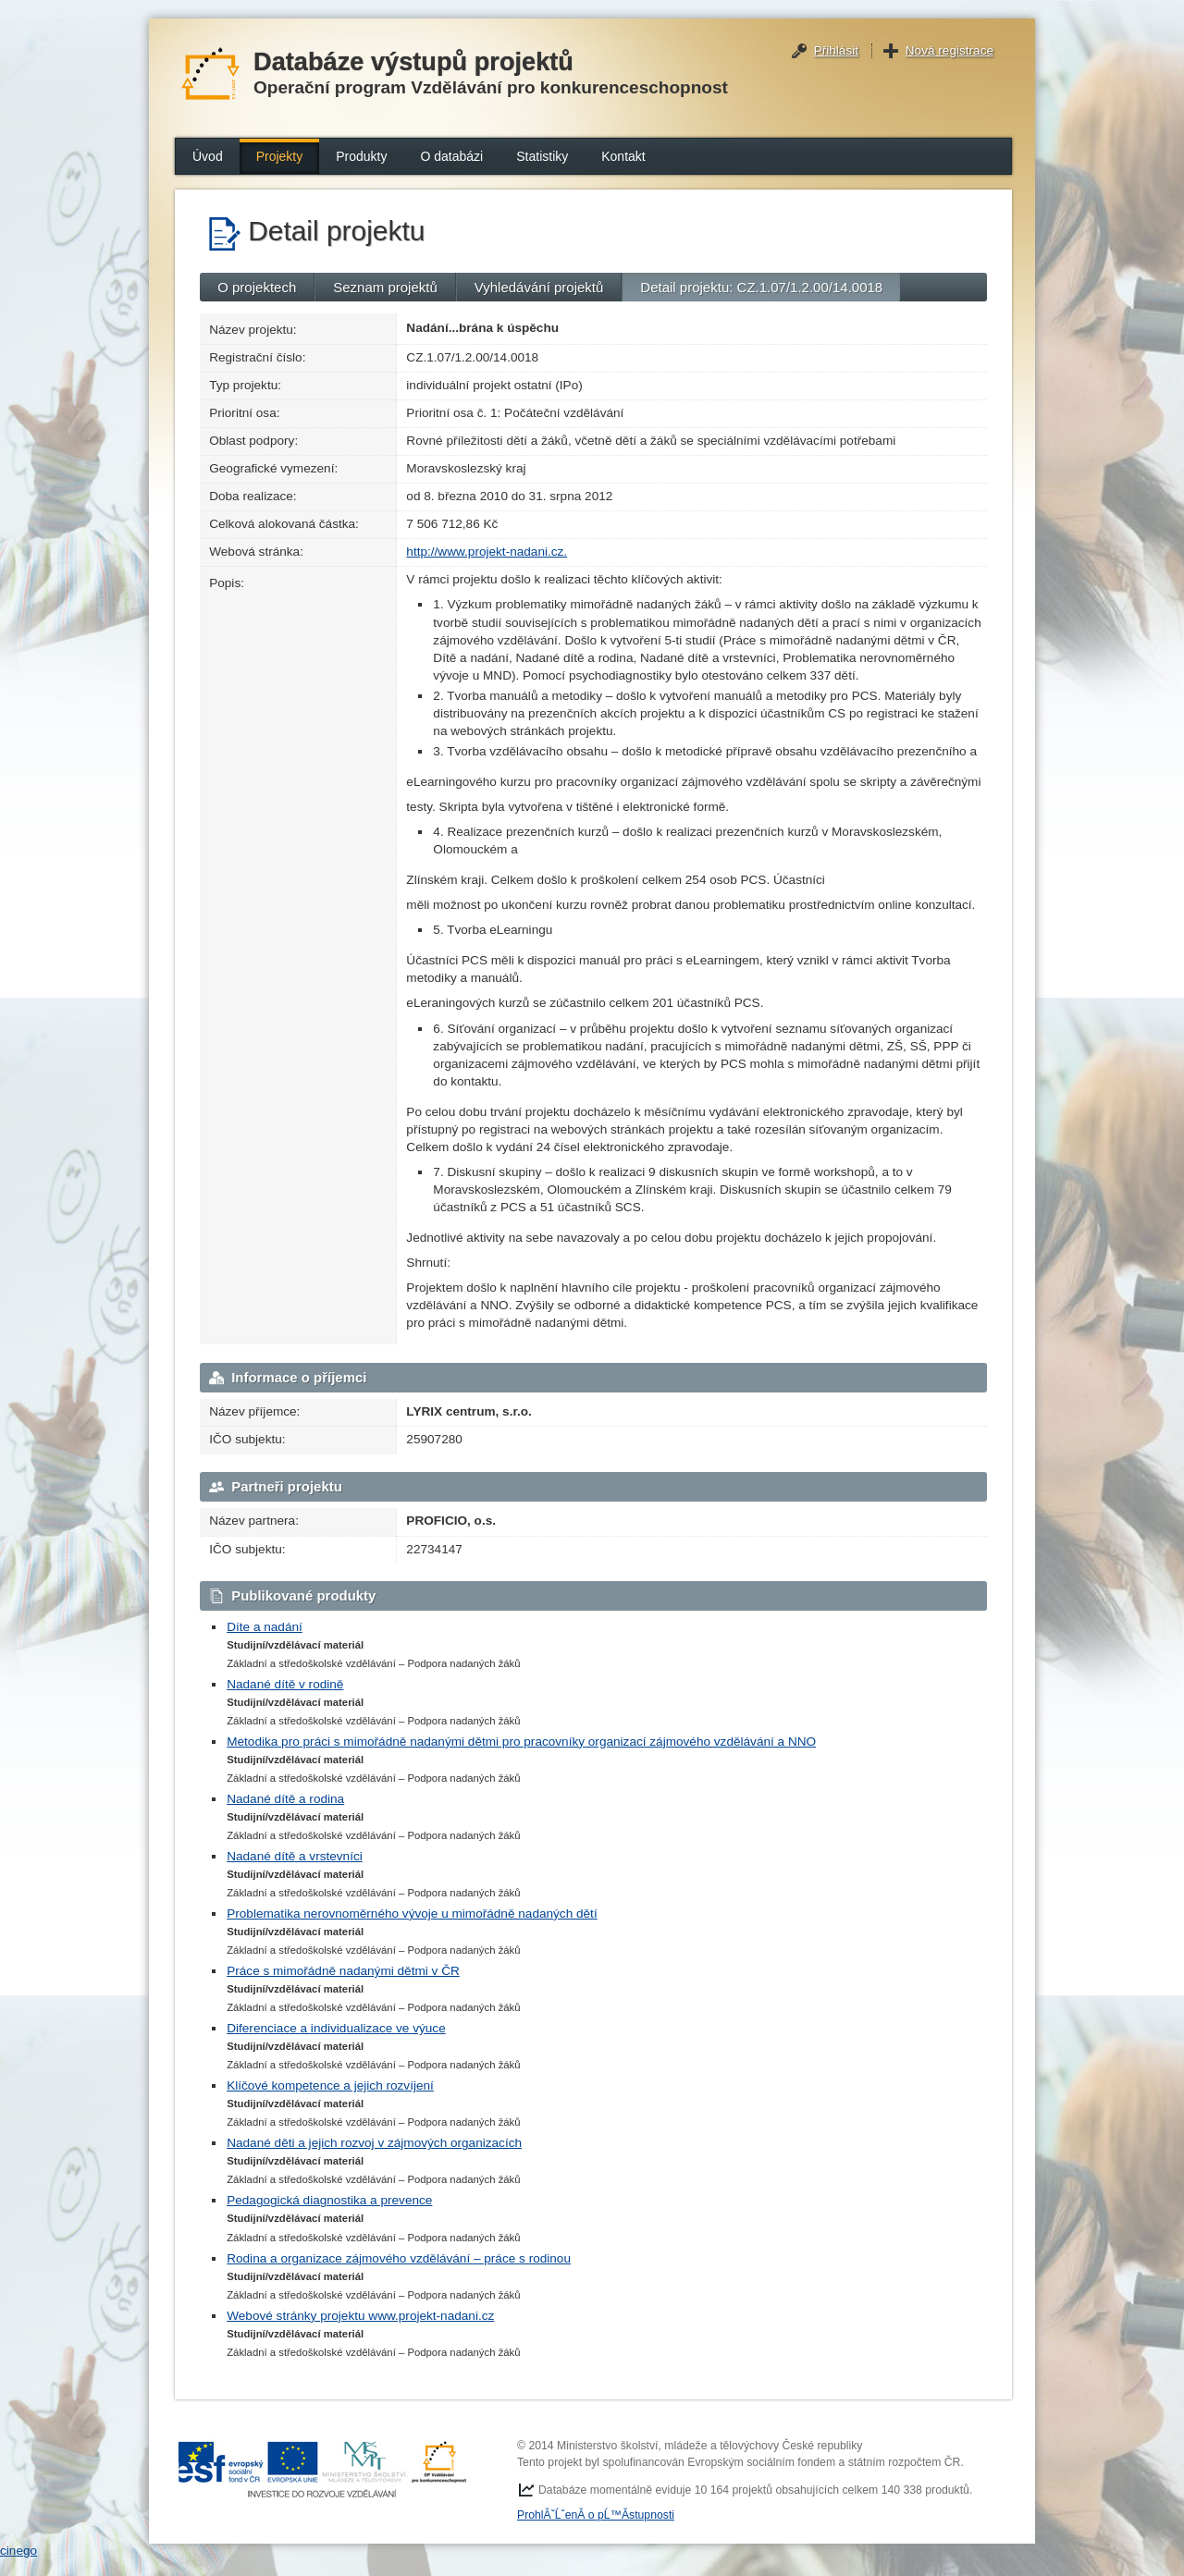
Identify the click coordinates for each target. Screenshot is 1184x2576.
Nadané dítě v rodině (285, 1684)
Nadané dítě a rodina (285, 1799)
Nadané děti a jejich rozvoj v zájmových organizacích (374, 2143)
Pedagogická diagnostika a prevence (329, 2200)
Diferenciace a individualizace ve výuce (336, 2028)
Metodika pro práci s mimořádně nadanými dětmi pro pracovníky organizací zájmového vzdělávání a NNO (521, 1741)
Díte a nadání (264, 1627)
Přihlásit (836, 50)
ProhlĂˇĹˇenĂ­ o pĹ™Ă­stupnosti (595, 2515)
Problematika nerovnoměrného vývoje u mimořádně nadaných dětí (412, 1913)
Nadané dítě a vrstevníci (295, 1856)
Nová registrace (949, 50)
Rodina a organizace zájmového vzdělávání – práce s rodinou (399, 2258)
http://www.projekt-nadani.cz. (486, 551)
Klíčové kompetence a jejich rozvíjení (330, 2085)
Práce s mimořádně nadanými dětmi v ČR (343, 1971)
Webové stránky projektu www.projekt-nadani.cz (360, 2316)
